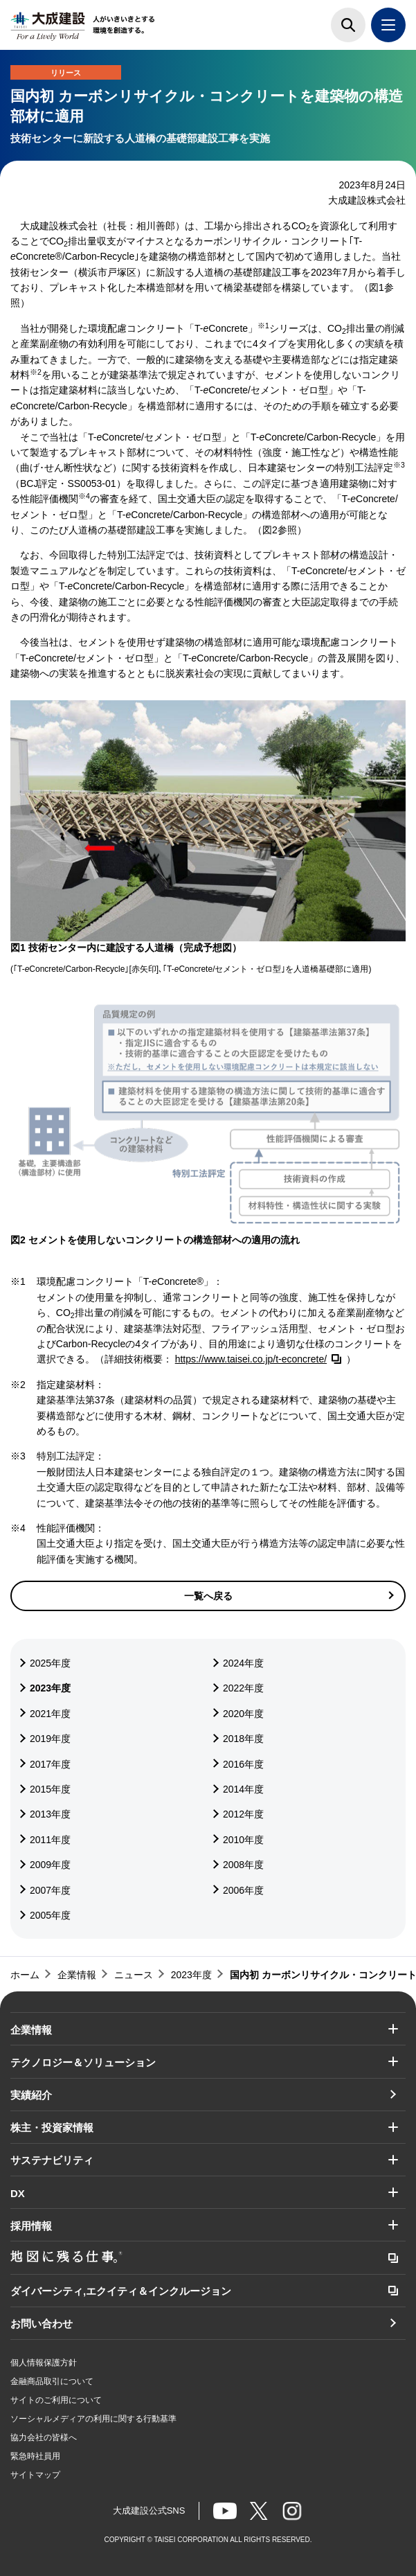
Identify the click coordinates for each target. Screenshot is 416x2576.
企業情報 (31, 2030)
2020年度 (243, 1713)
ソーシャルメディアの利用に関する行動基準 (93, 2419)
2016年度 (243, 1764)
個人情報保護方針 (43, 2363)
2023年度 (50, 1688)
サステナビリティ (51, 2160)
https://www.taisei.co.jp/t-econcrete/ (251, 1359)
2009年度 (50, 1864)
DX (17, 2193)
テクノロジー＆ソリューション (83, 2062)
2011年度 (50, 1839)
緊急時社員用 (35, 2456)
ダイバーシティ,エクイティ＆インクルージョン (120, 2291)
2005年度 (50, 1915)
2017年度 (50, 1764)
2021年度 (50, 1713)
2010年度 (243, 1839)
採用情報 (31, 2226)
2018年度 (243, 1738)
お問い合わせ (41, 2323)
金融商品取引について (51, 2381)
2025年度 (50, 1663)
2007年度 (50, 1890)
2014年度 (243, 1789)
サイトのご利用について (56, 2400)
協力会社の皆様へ (43, 2437)
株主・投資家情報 (51, 2127)
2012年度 (243, 1814)
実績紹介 (31, 2095)
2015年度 (50, 1789)
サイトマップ (35, 2475)
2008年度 (243, 1864)
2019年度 (50, 1738)
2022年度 (243, 1688)
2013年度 (50, 1814)
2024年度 (243, 1663)
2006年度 (243, 1890)
